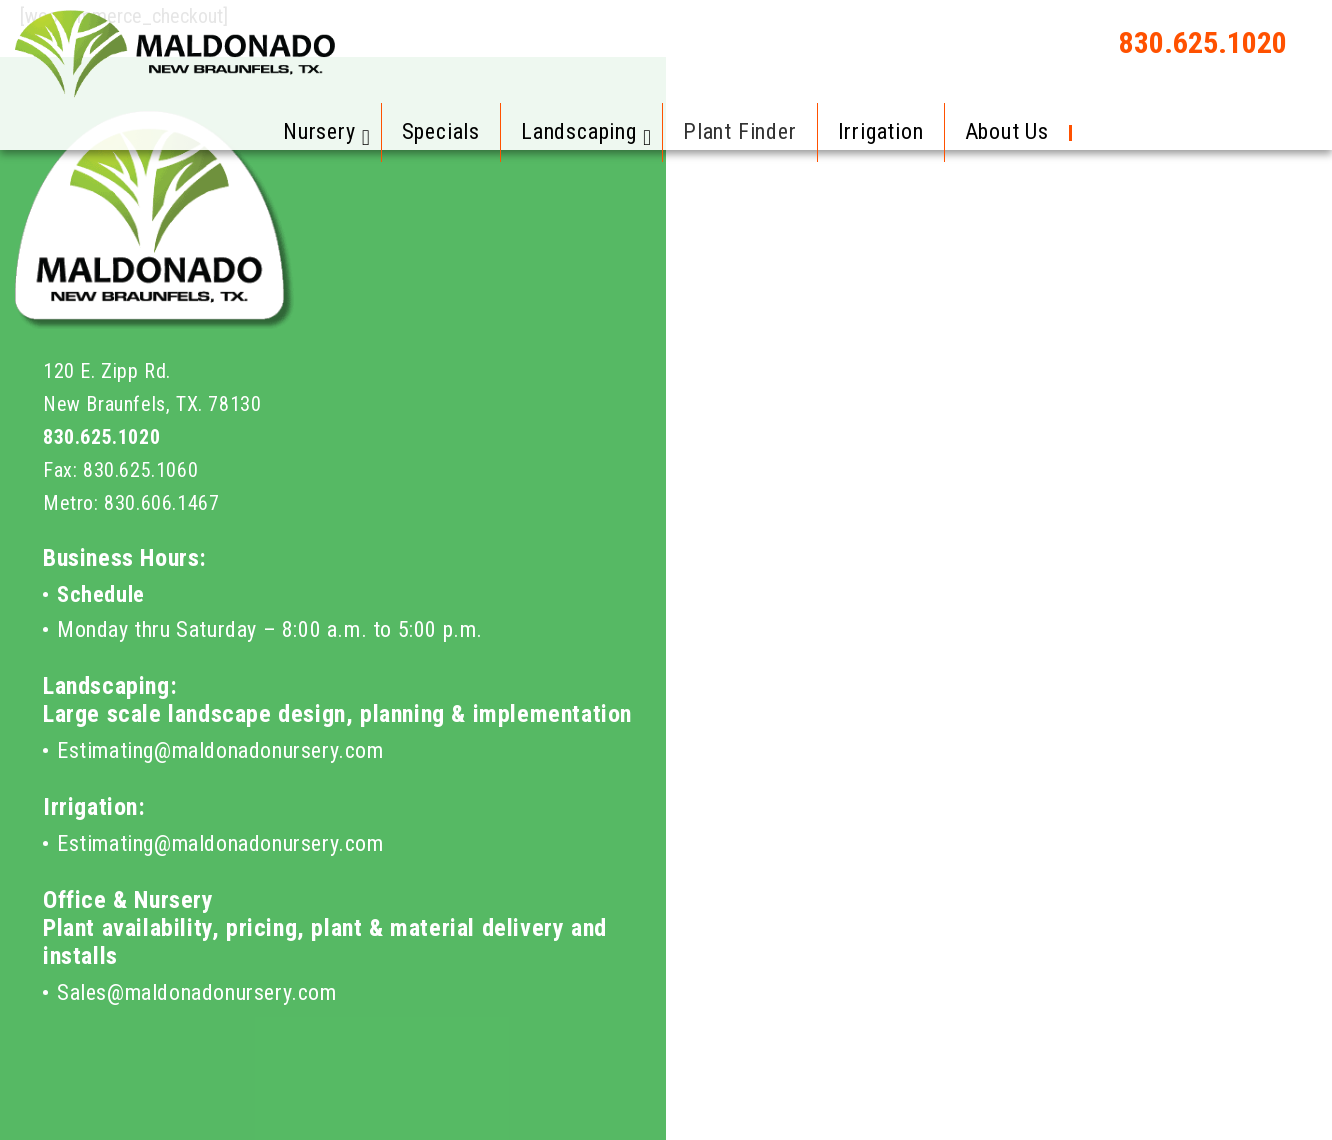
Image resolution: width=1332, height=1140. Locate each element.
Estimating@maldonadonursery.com (220, 750)
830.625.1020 (1203, 42)
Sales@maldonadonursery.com (197, 992)
